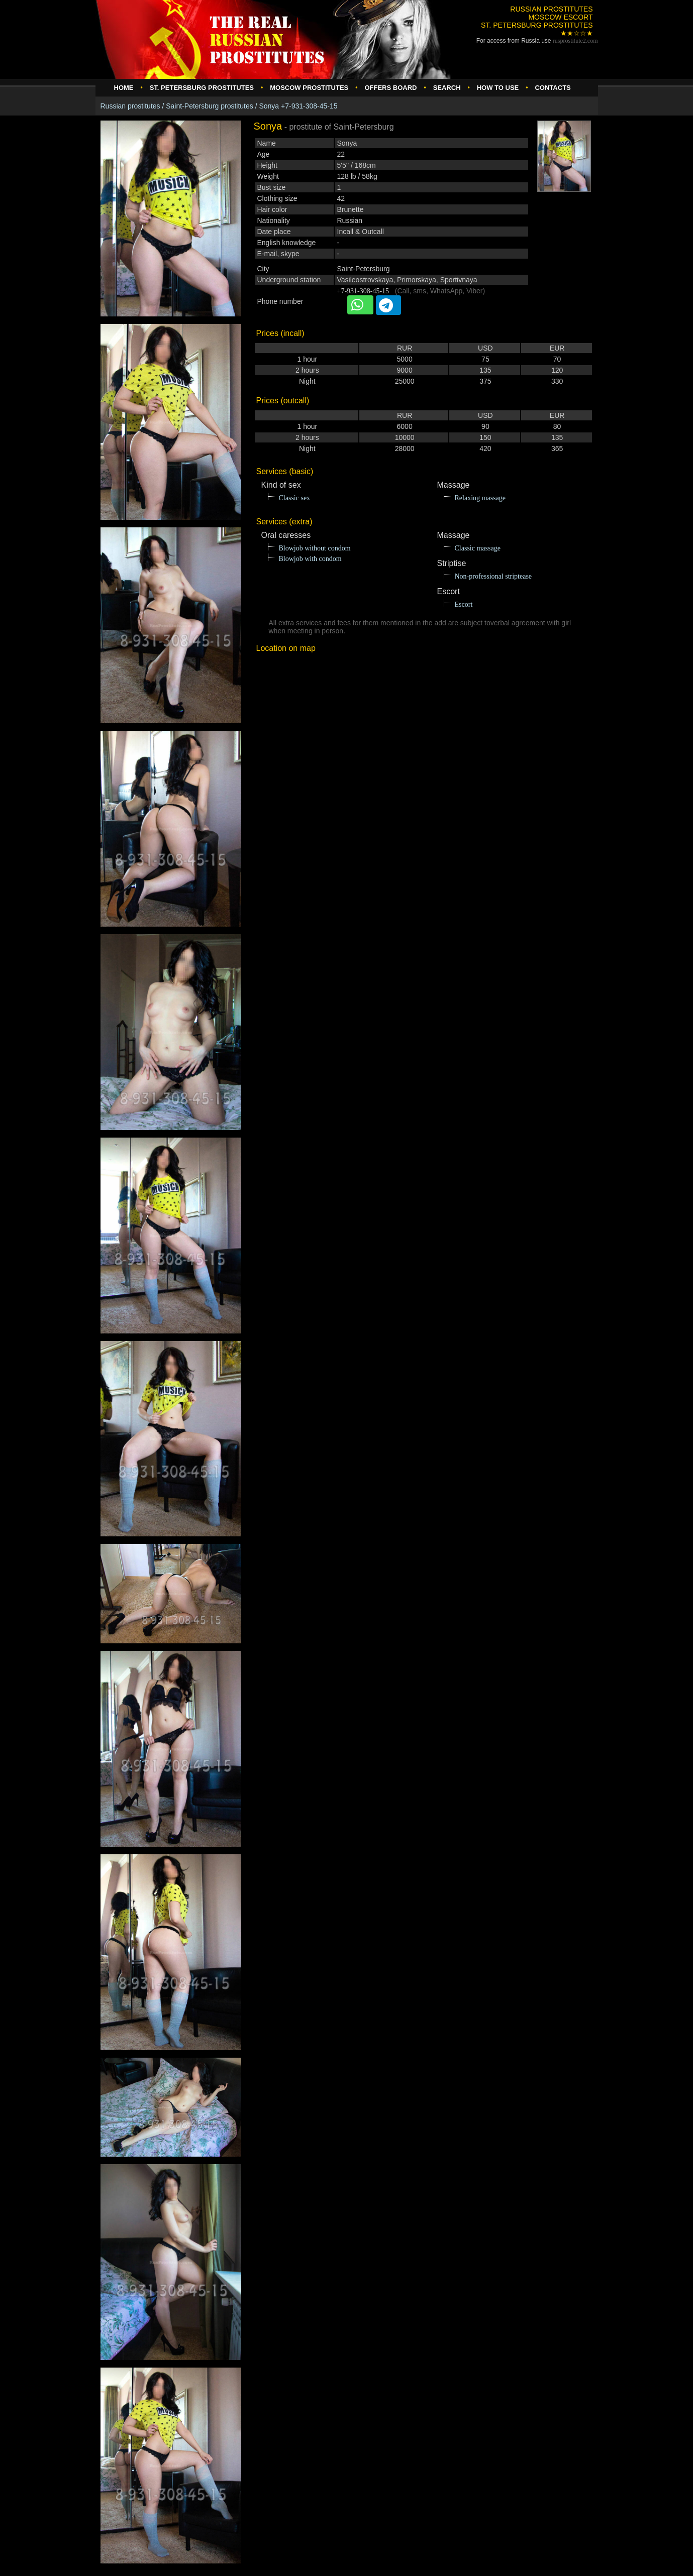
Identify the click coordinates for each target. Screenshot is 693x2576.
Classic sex (295, 498)
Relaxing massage (480, 498)
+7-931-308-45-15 (363, 291)
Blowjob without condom (315, 548)
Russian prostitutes (130, 106)
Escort (464, 604)
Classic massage (478, 548)
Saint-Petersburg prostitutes (209, 106)
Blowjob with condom (310, 559)
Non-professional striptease (493, 576)
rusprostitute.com (575, 40)
